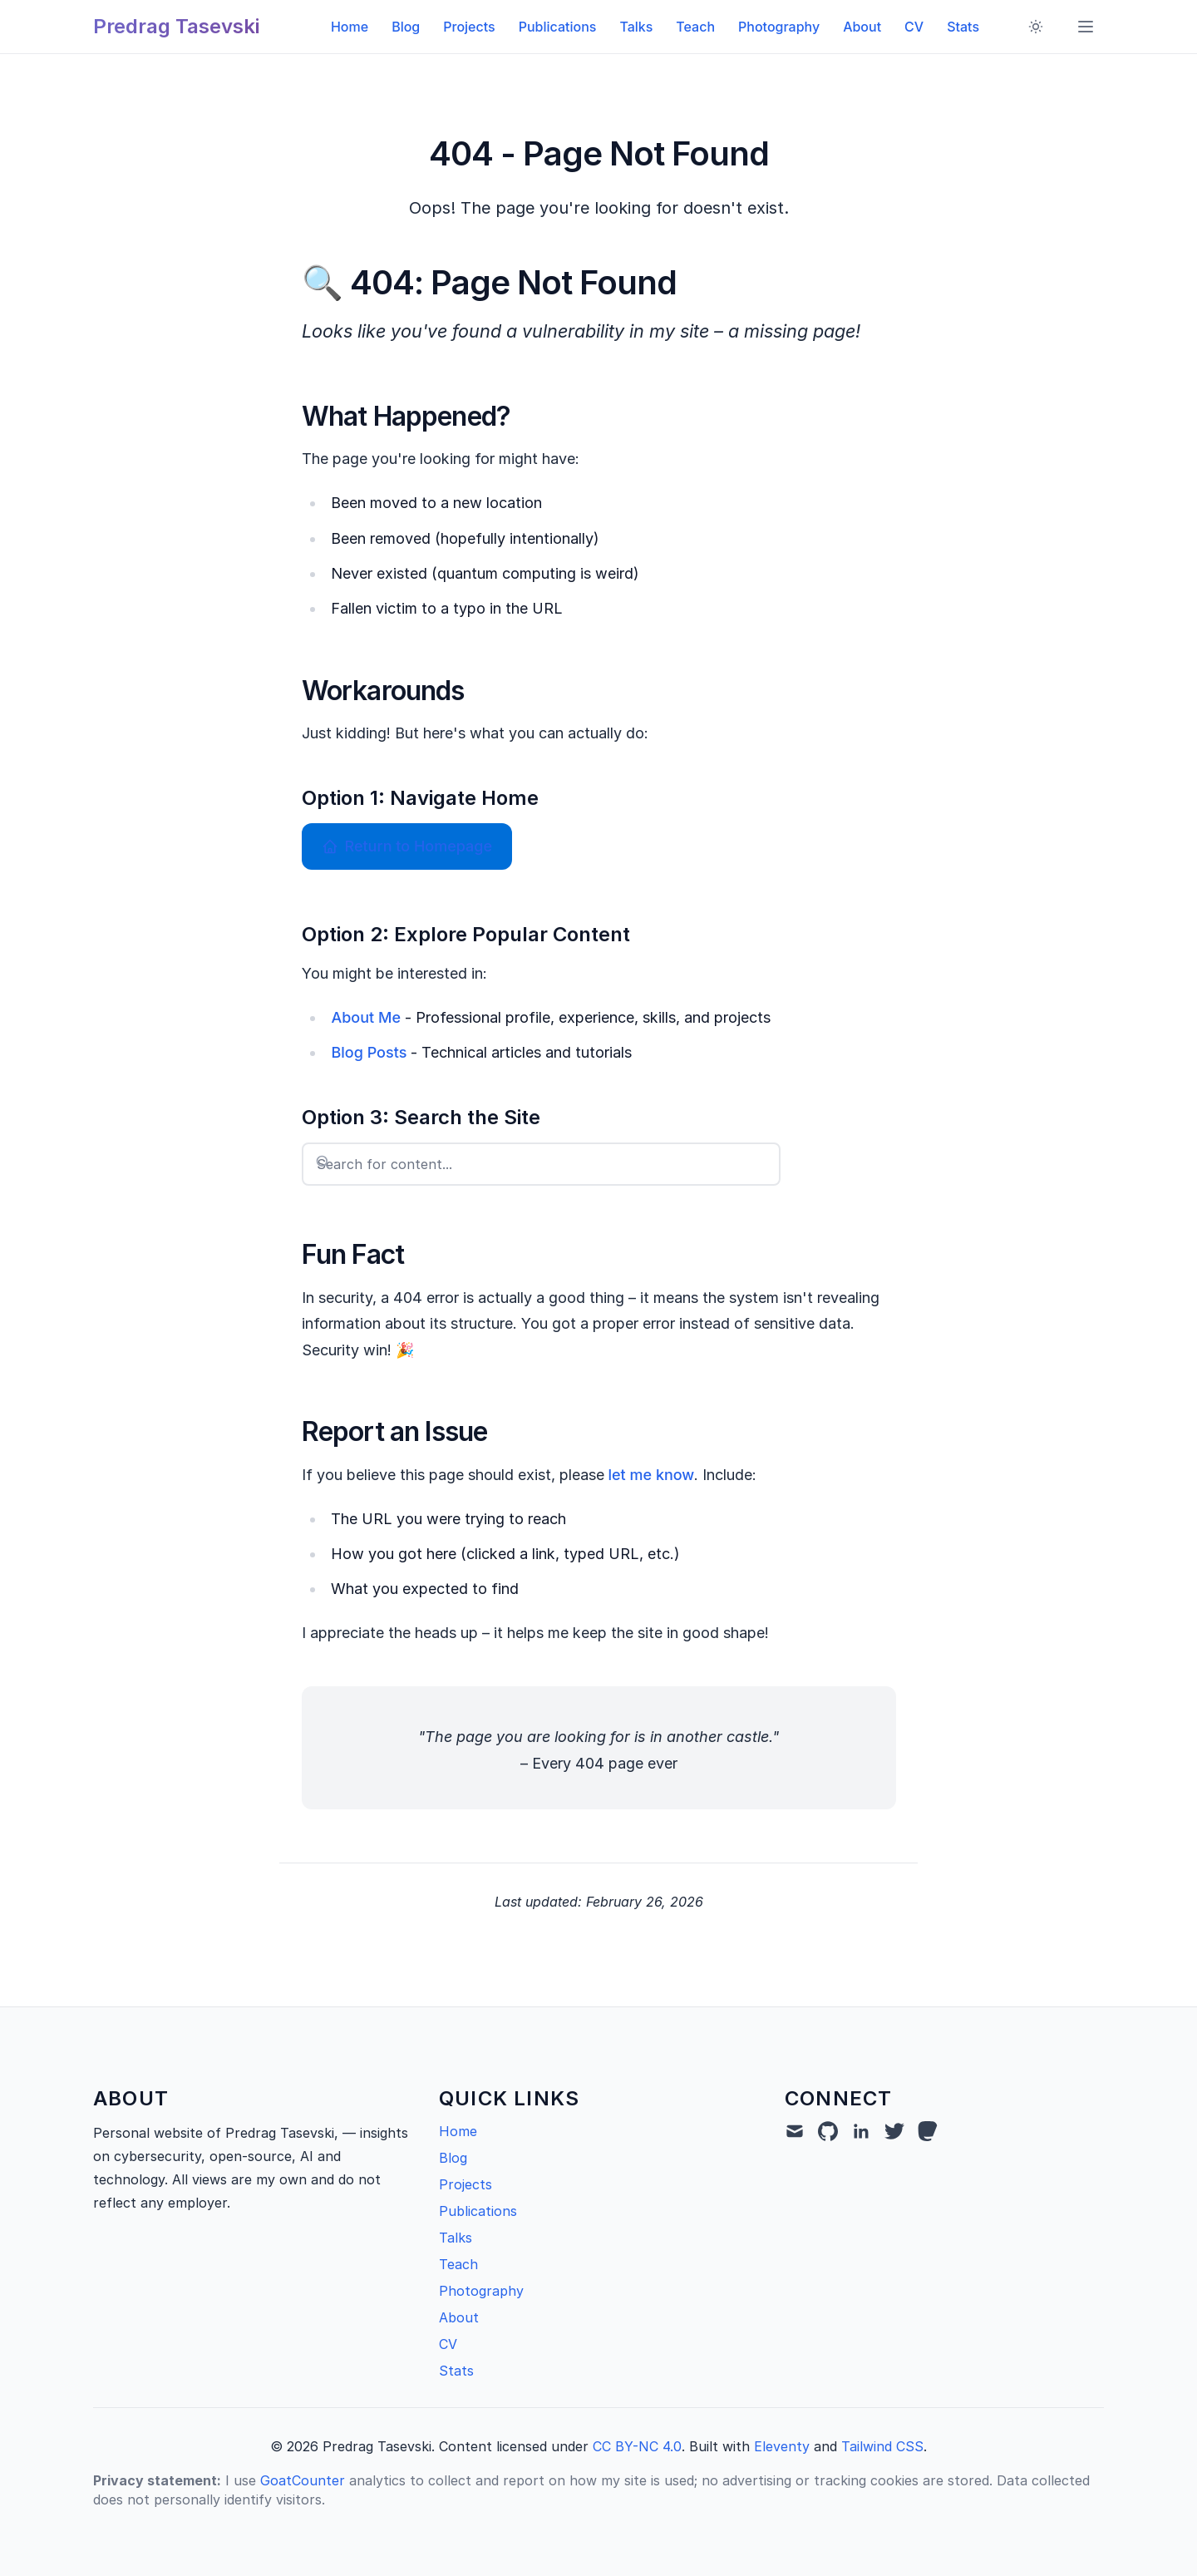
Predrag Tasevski (176, 26)
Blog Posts (368, 1052)
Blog (406, 26)
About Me (366, 1017)
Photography (779, 26)
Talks (636, 26)
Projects (469, 26)
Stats (963, 26)
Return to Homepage (407, 846)
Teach (695, 26)
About (862, 26)
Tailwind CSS (882, 2446)
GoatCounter (302, 2480)
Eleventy (782, 2446)
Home (349, 26)
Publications (558, 26)
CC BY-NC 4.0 (637, 2446)
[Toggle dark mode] (1035, 26)
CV (914, 26)
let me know (651, 1474)
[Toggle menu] (1085, 26)
